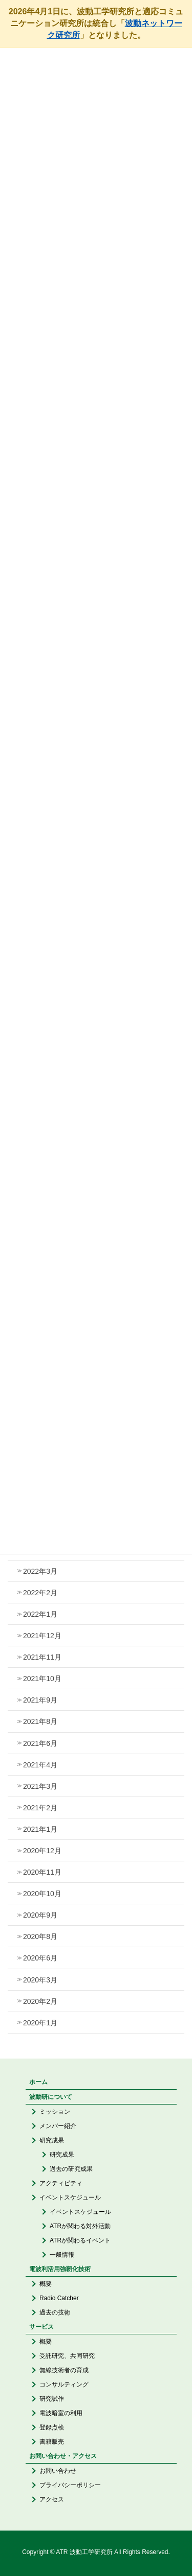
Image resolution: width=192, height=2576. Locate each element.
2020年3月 (40, 1980)
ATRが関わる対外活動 (80, 2226)
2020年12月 (42, 1851)
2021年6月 (40, 1743)
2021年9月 (40, 1700)
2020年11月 (42, 1872)
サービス (41, 2326)
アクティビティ (60, 2183)
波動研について (50, 2096)
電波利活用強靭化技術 (60, 2269)
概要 (45, 2283)
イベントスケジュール (70, 2197)
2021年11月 (42, 1657)
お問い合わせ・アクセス (63, 2456)
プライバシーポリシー (70, 2485)
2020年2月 (40, 2001)
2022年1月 (40, 1614)
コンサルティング (64, 2384)
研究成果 (51, 2140)
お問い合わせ (57, 2470)
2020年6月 (40, 1958)
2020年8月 (40, 1936)
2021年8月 (40, 1721)
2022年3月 (40, 1571)
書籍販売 (51, 2441)
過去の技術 (54, 2312)
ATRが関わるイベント (80, 2240)
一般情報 (62, 2254)
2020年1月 (40, 2023)
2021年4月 (40, 1765)
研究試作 (51, 2398)
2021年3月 (40, 1786)
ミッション (54, 2111)
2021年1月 (40, 1829)
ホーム (38, 2082)
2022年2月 (40, 1593)
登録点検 (51, 2427)
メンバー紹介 (57, 2126)
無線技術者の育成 (64, 2370)
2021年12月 (42, 1636)
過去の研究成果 (71, 2168)
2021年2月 (40, 1808)
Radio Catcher (59, 2298)
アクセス (51, 2499)
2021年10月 (42, 1678)
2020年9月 (40, 1915)
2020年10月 (42, 1893)
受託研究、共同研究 (67, 2355)
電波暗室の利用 (60, 2413)
